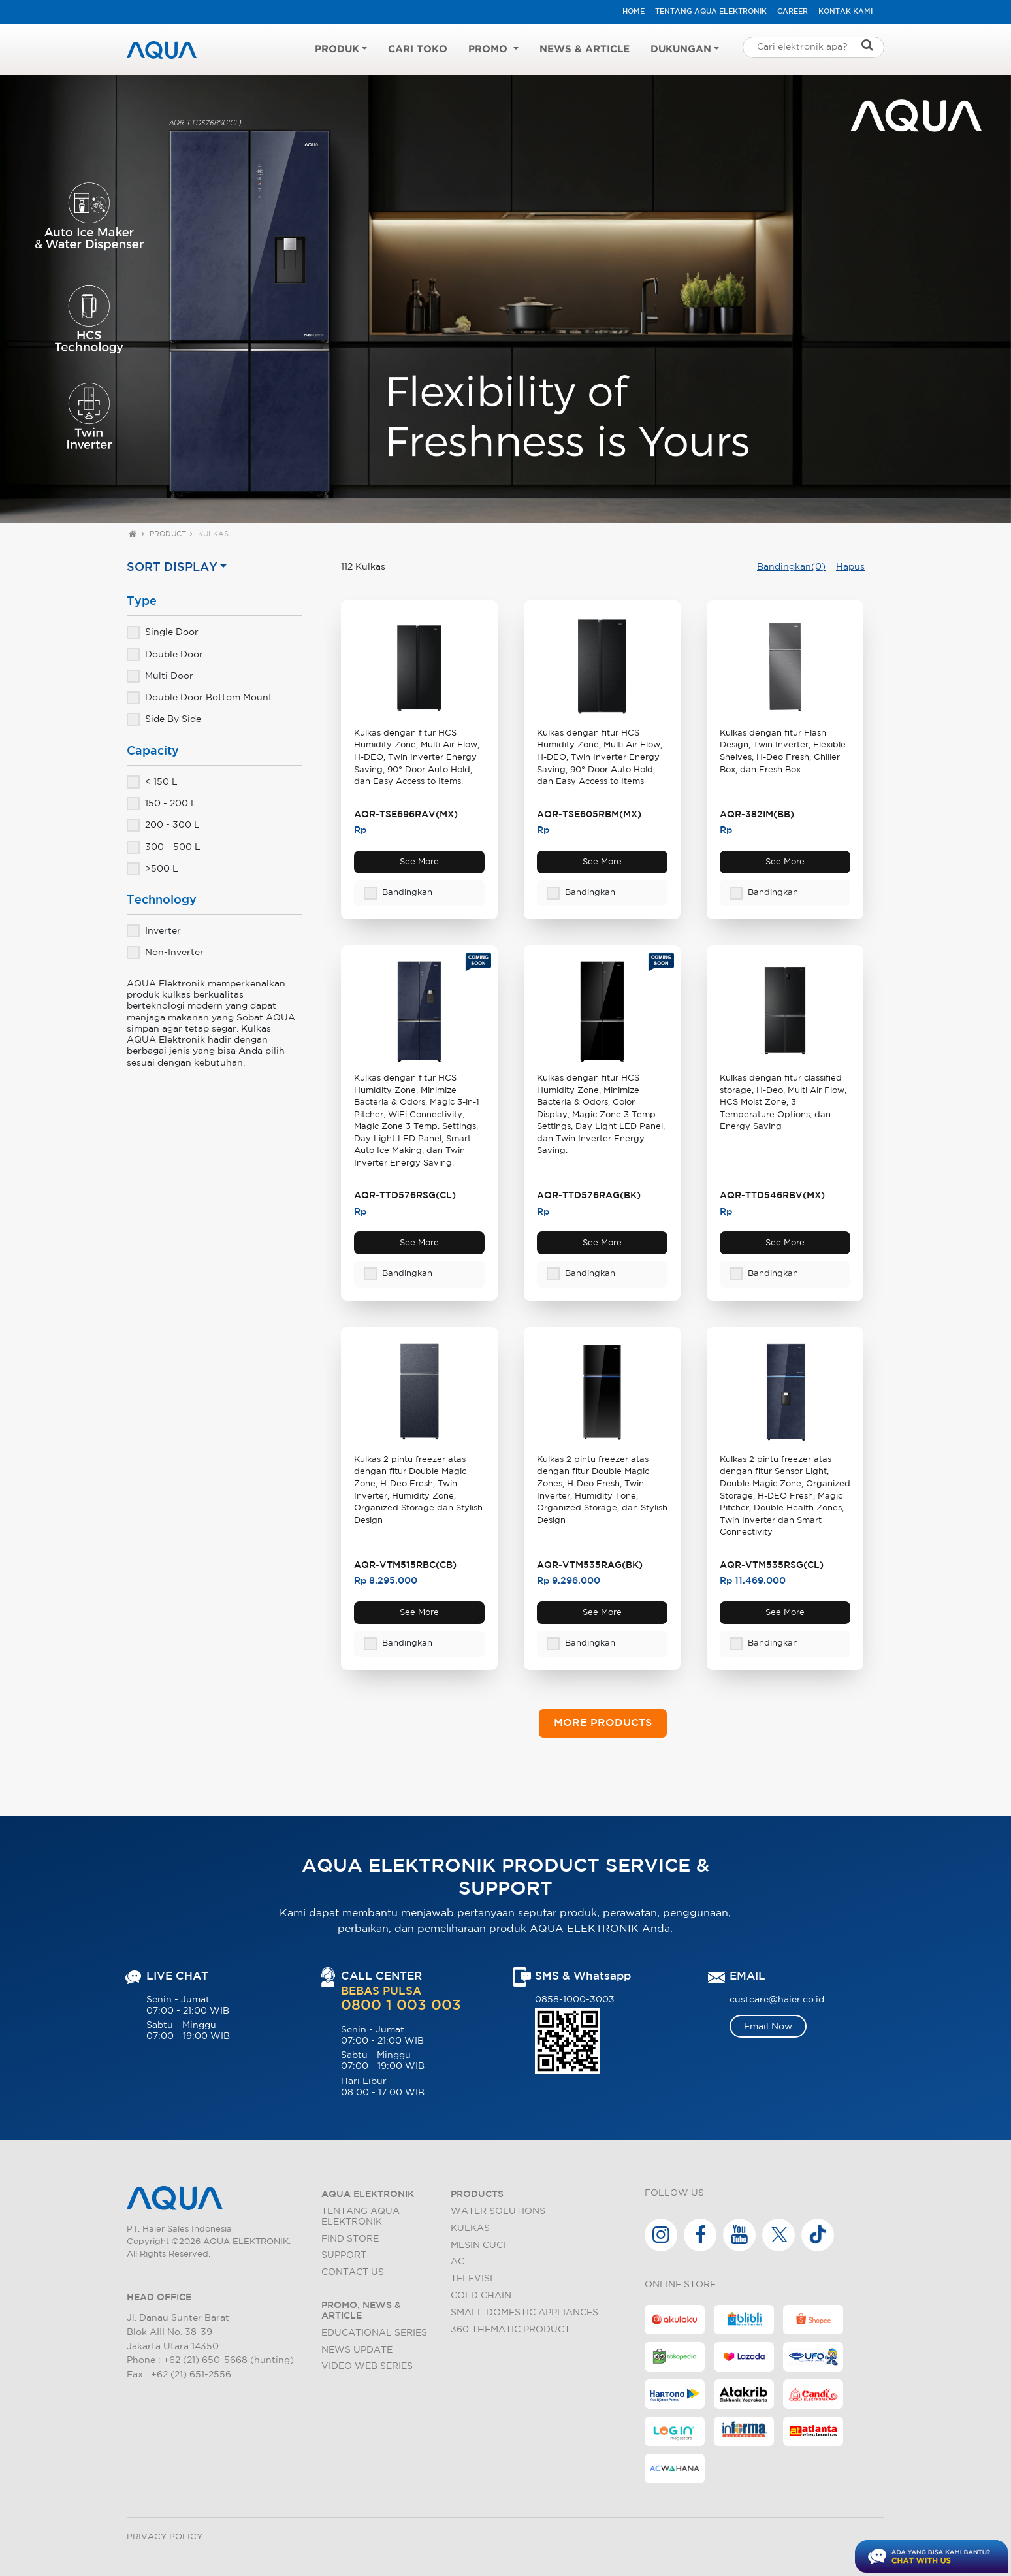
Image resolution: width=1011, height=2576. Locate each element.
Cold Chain (481, 2295)
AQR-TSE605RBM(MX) (589, 814)
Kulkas (213, 534)
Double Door (165, 654)
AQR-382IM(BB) (757, 814)
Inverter (154, 930)
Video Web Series (367, 2366)
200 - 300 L (163, 824)
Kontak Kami (845, 11)
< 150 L (152, 781)
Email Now (768, 2026)
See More (419, 862)
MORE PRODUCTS (603, 1723)
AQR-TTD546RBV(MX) (772, 1195)
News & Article (584, 49)
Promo (489, 49)
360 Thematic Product (510, 2329)
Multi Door (160, 675)
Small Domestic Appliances (524, 2312)
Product (168, 534)
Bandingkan (398, 893)
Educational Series (374, 2332)
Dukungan (680, 49)
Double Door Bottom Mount (199, 697)
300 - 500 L (164, 847)
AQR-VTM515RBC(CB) (405, 1565)
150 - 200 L (162, 803)
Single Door (163, 632)
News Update (357, 2349)
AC (457, 2261)
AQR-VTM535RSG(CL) (772, 1565)
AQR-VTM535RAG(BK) (590, 1565)
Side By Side (164, 719)
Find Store (350, 2238)
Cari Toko (417, 49)
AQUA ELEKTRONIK (367, 2194)
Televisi (471, 2278)
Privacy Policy (164, 2537)
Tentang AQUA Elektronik (711, 11)
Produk (337, 49)
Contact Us (352, 2272)
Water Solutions (498, 2211)
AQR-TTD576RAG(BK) (589, 1195)
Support (343, 2255)
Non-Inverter (165, 952)
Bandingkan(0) (791, 566)
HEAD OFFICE (159, 2297)
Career (792, 11)
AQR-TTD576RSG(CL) (405, 1195)
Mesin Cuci (478, 2245)
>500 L (152, 868)
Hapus (850, 566)
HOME (633, 11)
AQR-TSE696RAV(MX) (406, 814)
